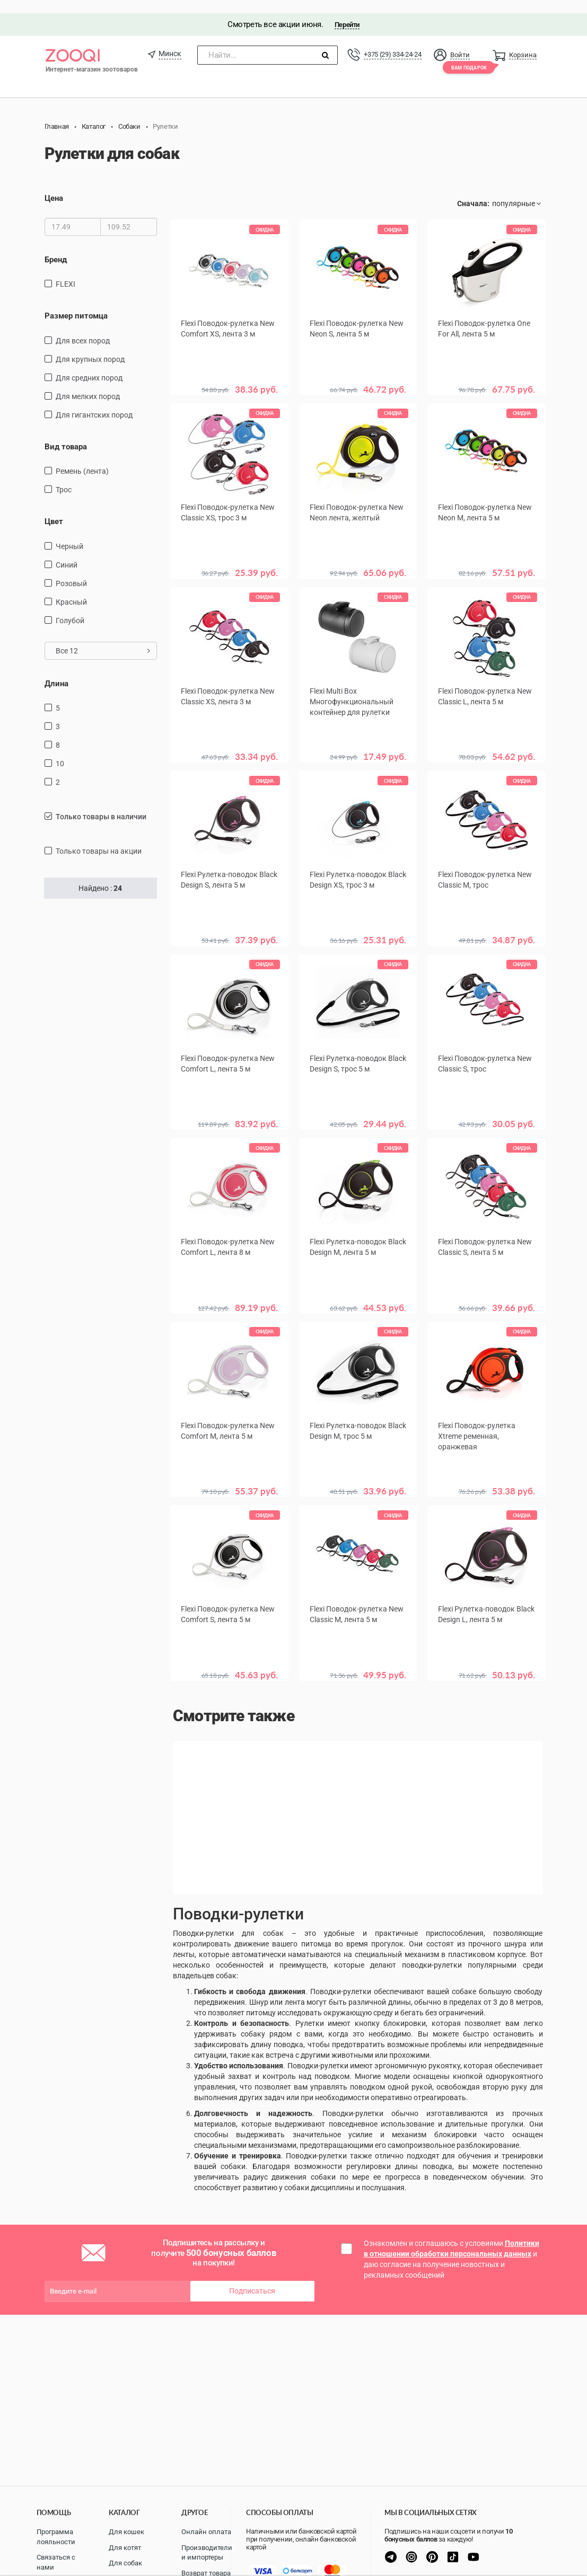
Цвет (54, 508)
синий (66, 551)
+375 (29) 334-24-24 (392, 41)
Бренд (56, 246)
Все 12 (103, 637)
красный (71, 589)
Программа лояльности (56, 2537)
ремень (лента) (82, 458)
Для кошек (126, 2532)
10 (60, 750)
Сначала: (473, 191)
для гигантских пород (94, 401)
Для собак (125, 2563)
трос (64, 476)
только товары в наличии (101, 803)
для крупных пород (90, 346)
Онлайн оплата (206, 2532)
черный (69, 533)
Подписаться (252, 2271)
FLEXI (65, 271)
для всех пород (83, 327)
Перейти (347, 11)
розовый (71, 570)
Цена (54, 185)
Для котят (125, 2548)
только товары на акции (99, 838)
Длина (56, 670)
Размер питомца (76, 302)
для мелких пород (88, 383)
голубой (70, 607)
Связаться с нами (56, 2562)
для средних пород (89, 364)
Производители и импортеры (206, 2553)
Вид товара (66, 433)
